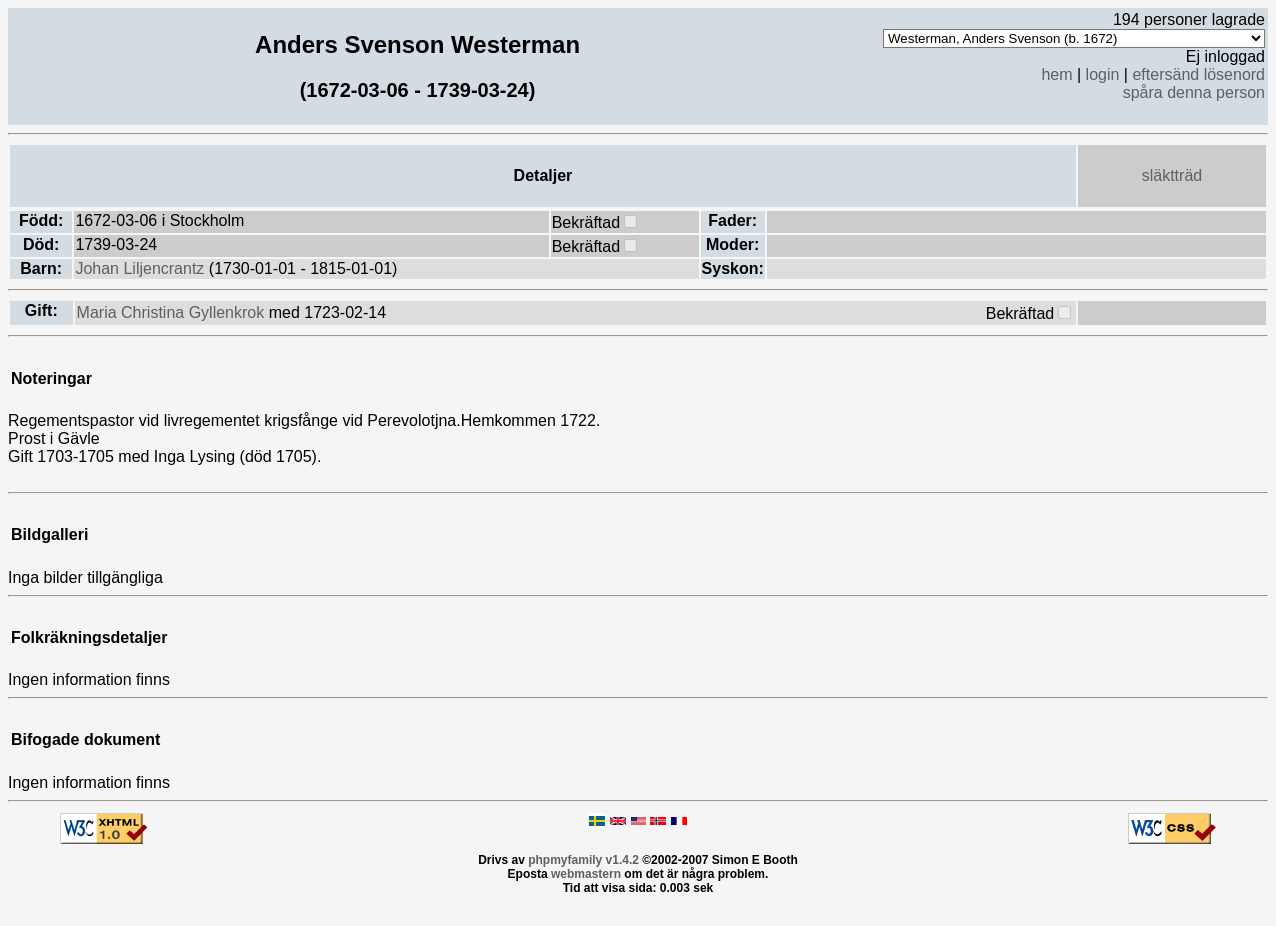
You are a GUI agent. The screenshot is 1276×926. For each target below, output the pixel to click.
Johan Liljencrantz (141, 268)
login (1103, 74)
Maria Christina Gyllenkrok (173, 312)
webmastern (586, 874)
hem (1056, 74)
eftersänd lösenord (1198, 74)
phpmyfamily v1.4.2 (583, 860)
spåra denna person (1194, 92)
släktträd (1172, 175)
